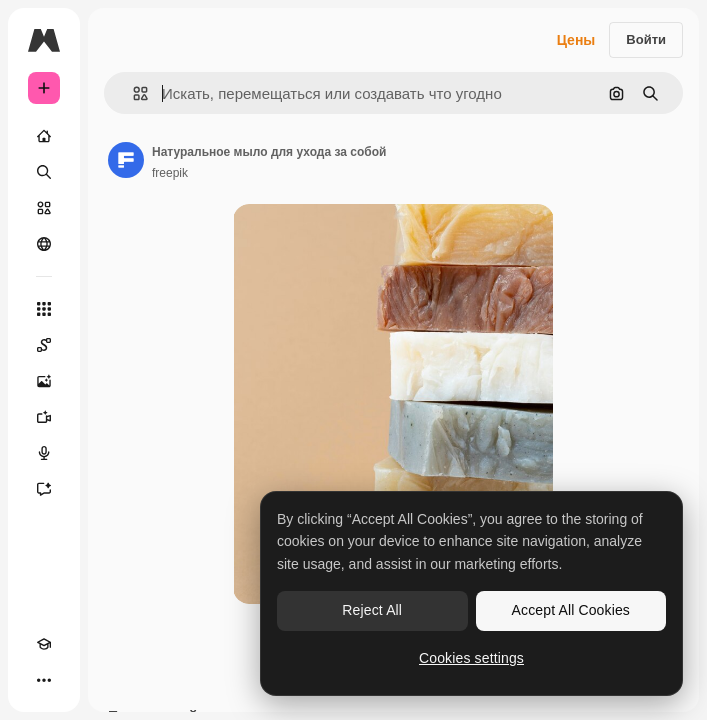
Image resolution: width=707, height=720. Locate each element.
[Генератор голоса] (44, 453)
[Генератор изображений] (44, 381)
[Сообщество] (44, 244)
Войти (646, 39)
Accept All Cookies (571, 610)
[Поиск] (44, 172)
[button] (132, 93)
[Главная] (44, 136)
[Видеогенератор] (44, 417)
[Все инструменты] (44, 309)
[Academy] (44, 644)
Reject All (372, 610)
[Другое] (44, 680)
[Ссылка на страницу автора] (126, 160)
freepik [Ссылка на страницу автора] (170, 173)
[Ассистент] (44, 489)
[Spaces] (44, 345)
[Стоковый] (44, 208)
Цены (576, 40)
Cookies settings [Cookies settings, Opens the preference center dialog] (471, 658)
